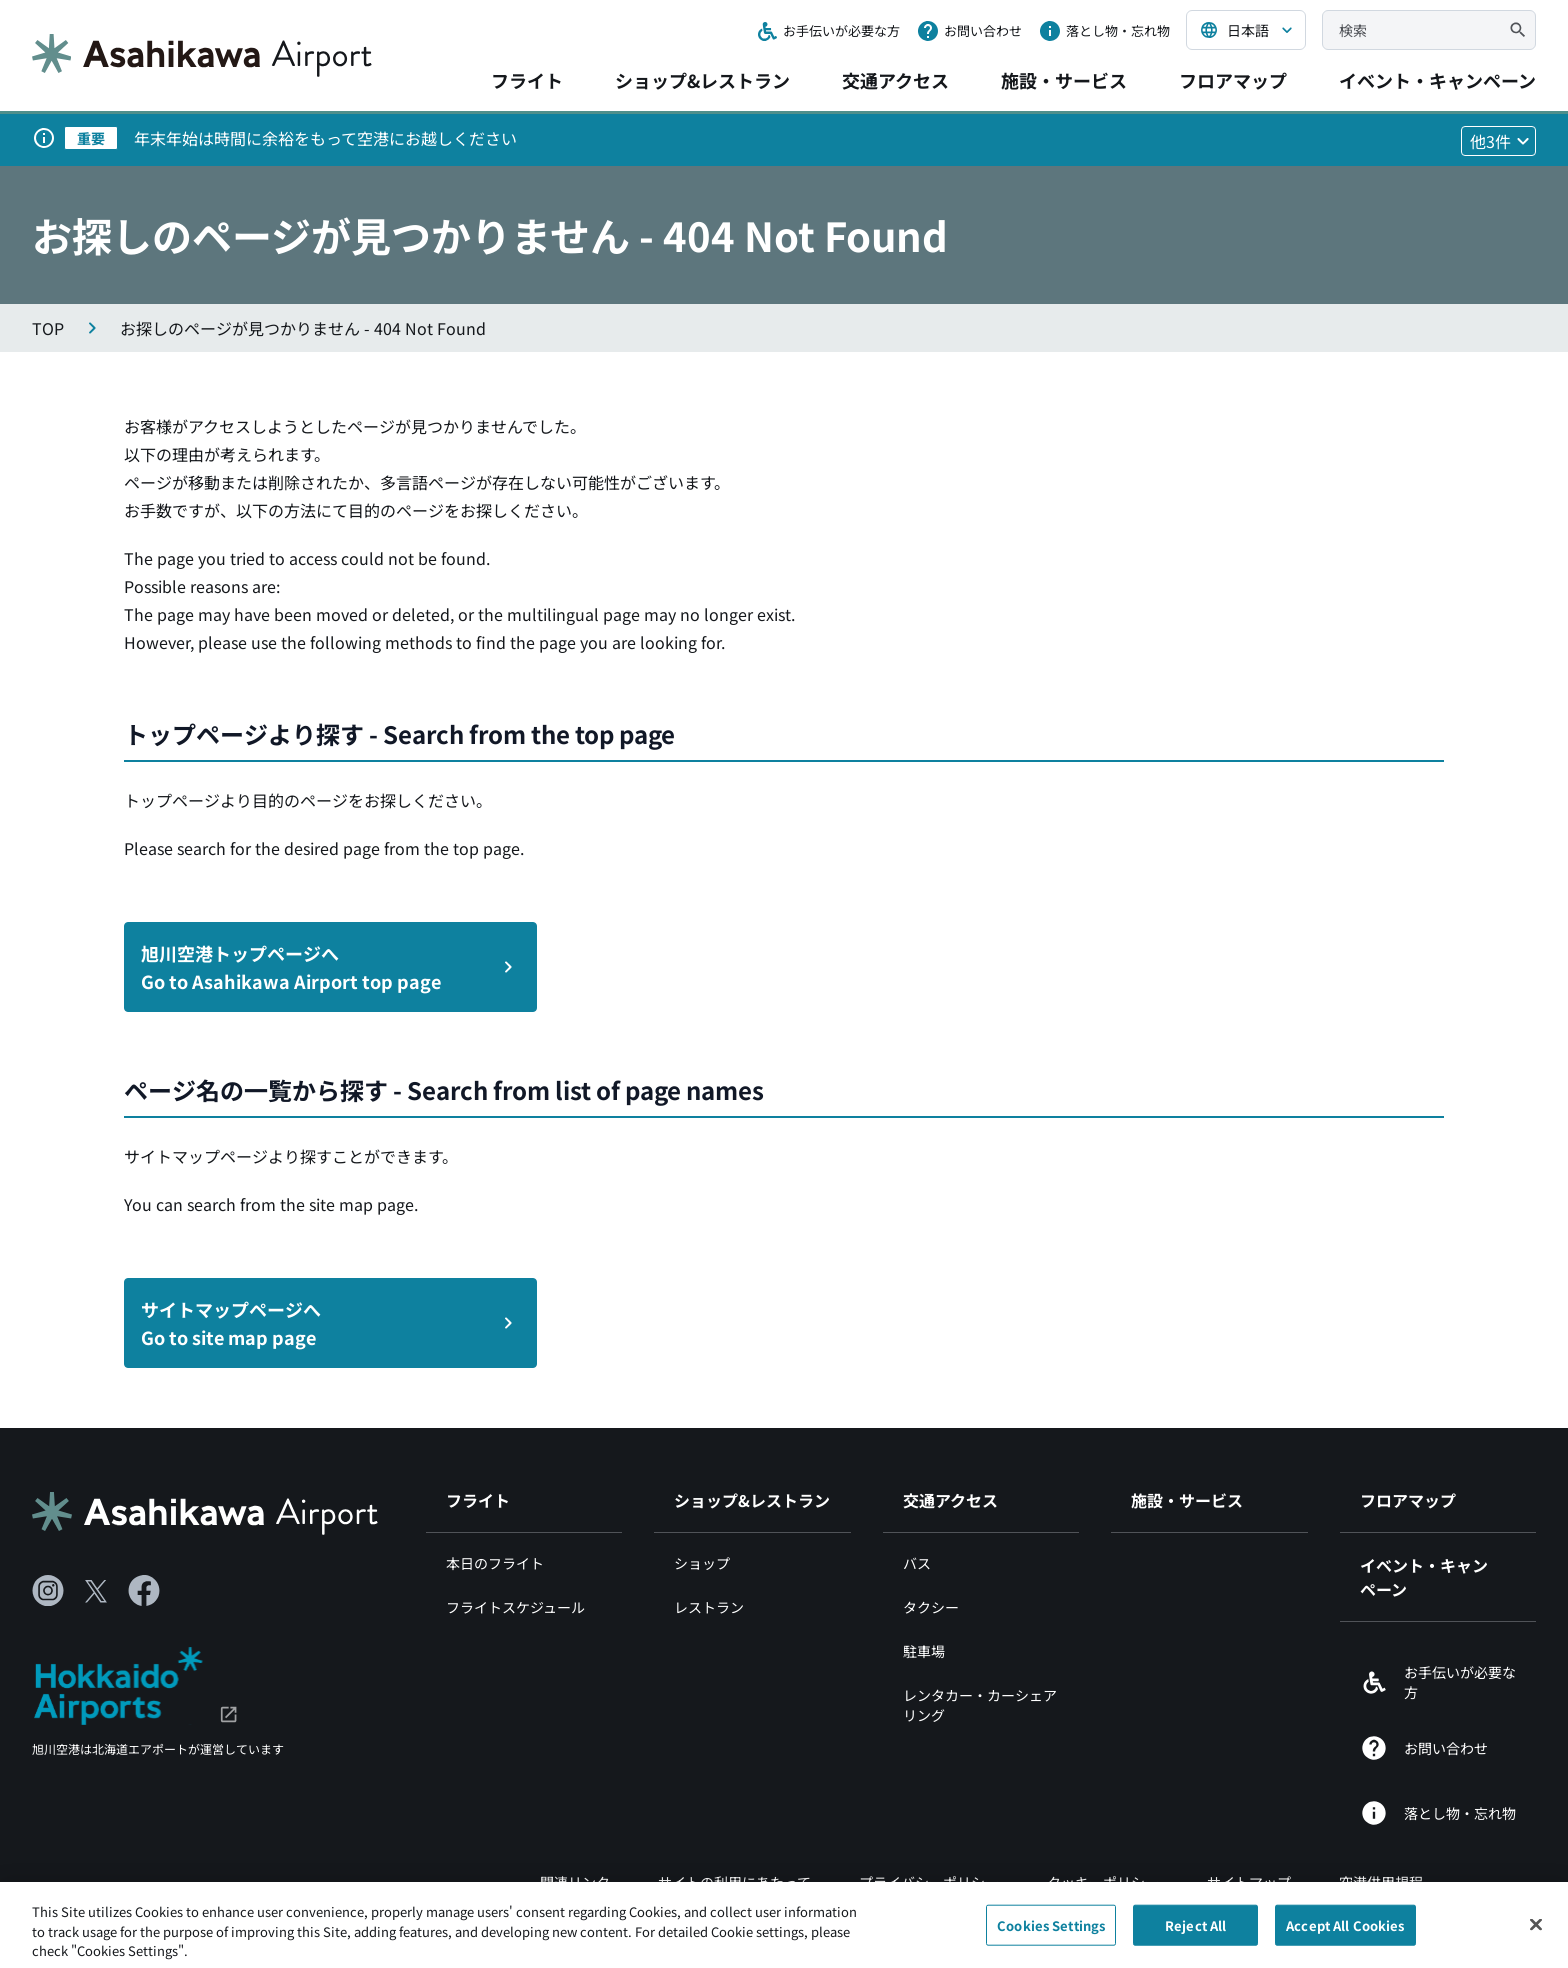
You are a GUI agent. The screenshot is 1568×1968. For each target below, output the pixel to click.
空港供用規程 (1381, 1882)
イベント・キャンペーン (1437, 80)
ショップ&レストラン (702, 80)
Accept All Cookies (1345, 1931)
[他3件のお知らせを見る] (1498, 141)
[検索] (1518, 30)
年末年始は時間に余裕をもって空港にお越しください (325, 138)
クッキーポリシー (1103, 1882)
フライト (527, 80)
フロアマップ (1233, 80)
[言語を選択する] (1246, 30)
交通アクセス (895, 80)
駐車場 (924, 1651)
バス (917, 1563)
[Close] (1536, 1930)
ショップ (702, 1563)
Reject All (1195, 1931)
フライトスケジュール (515, 1607)
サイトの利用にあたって (734, 1882)
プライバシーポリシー (929, 1882)
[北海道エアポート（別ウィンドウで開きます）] (135, 1683)
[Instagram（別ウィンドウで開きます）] (48, 1591)
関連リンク (575, 1882)
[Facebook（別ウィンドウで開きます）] (144, 1591)
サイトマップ (1249, 1882)
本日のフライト (495, 1563)
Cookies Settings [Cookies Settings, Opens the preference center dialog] (1051, 1931)
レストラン (709, 1607)
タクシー (931, 1607)
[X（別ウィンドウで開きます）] (96, 1591)
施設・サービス (1064, 80)
